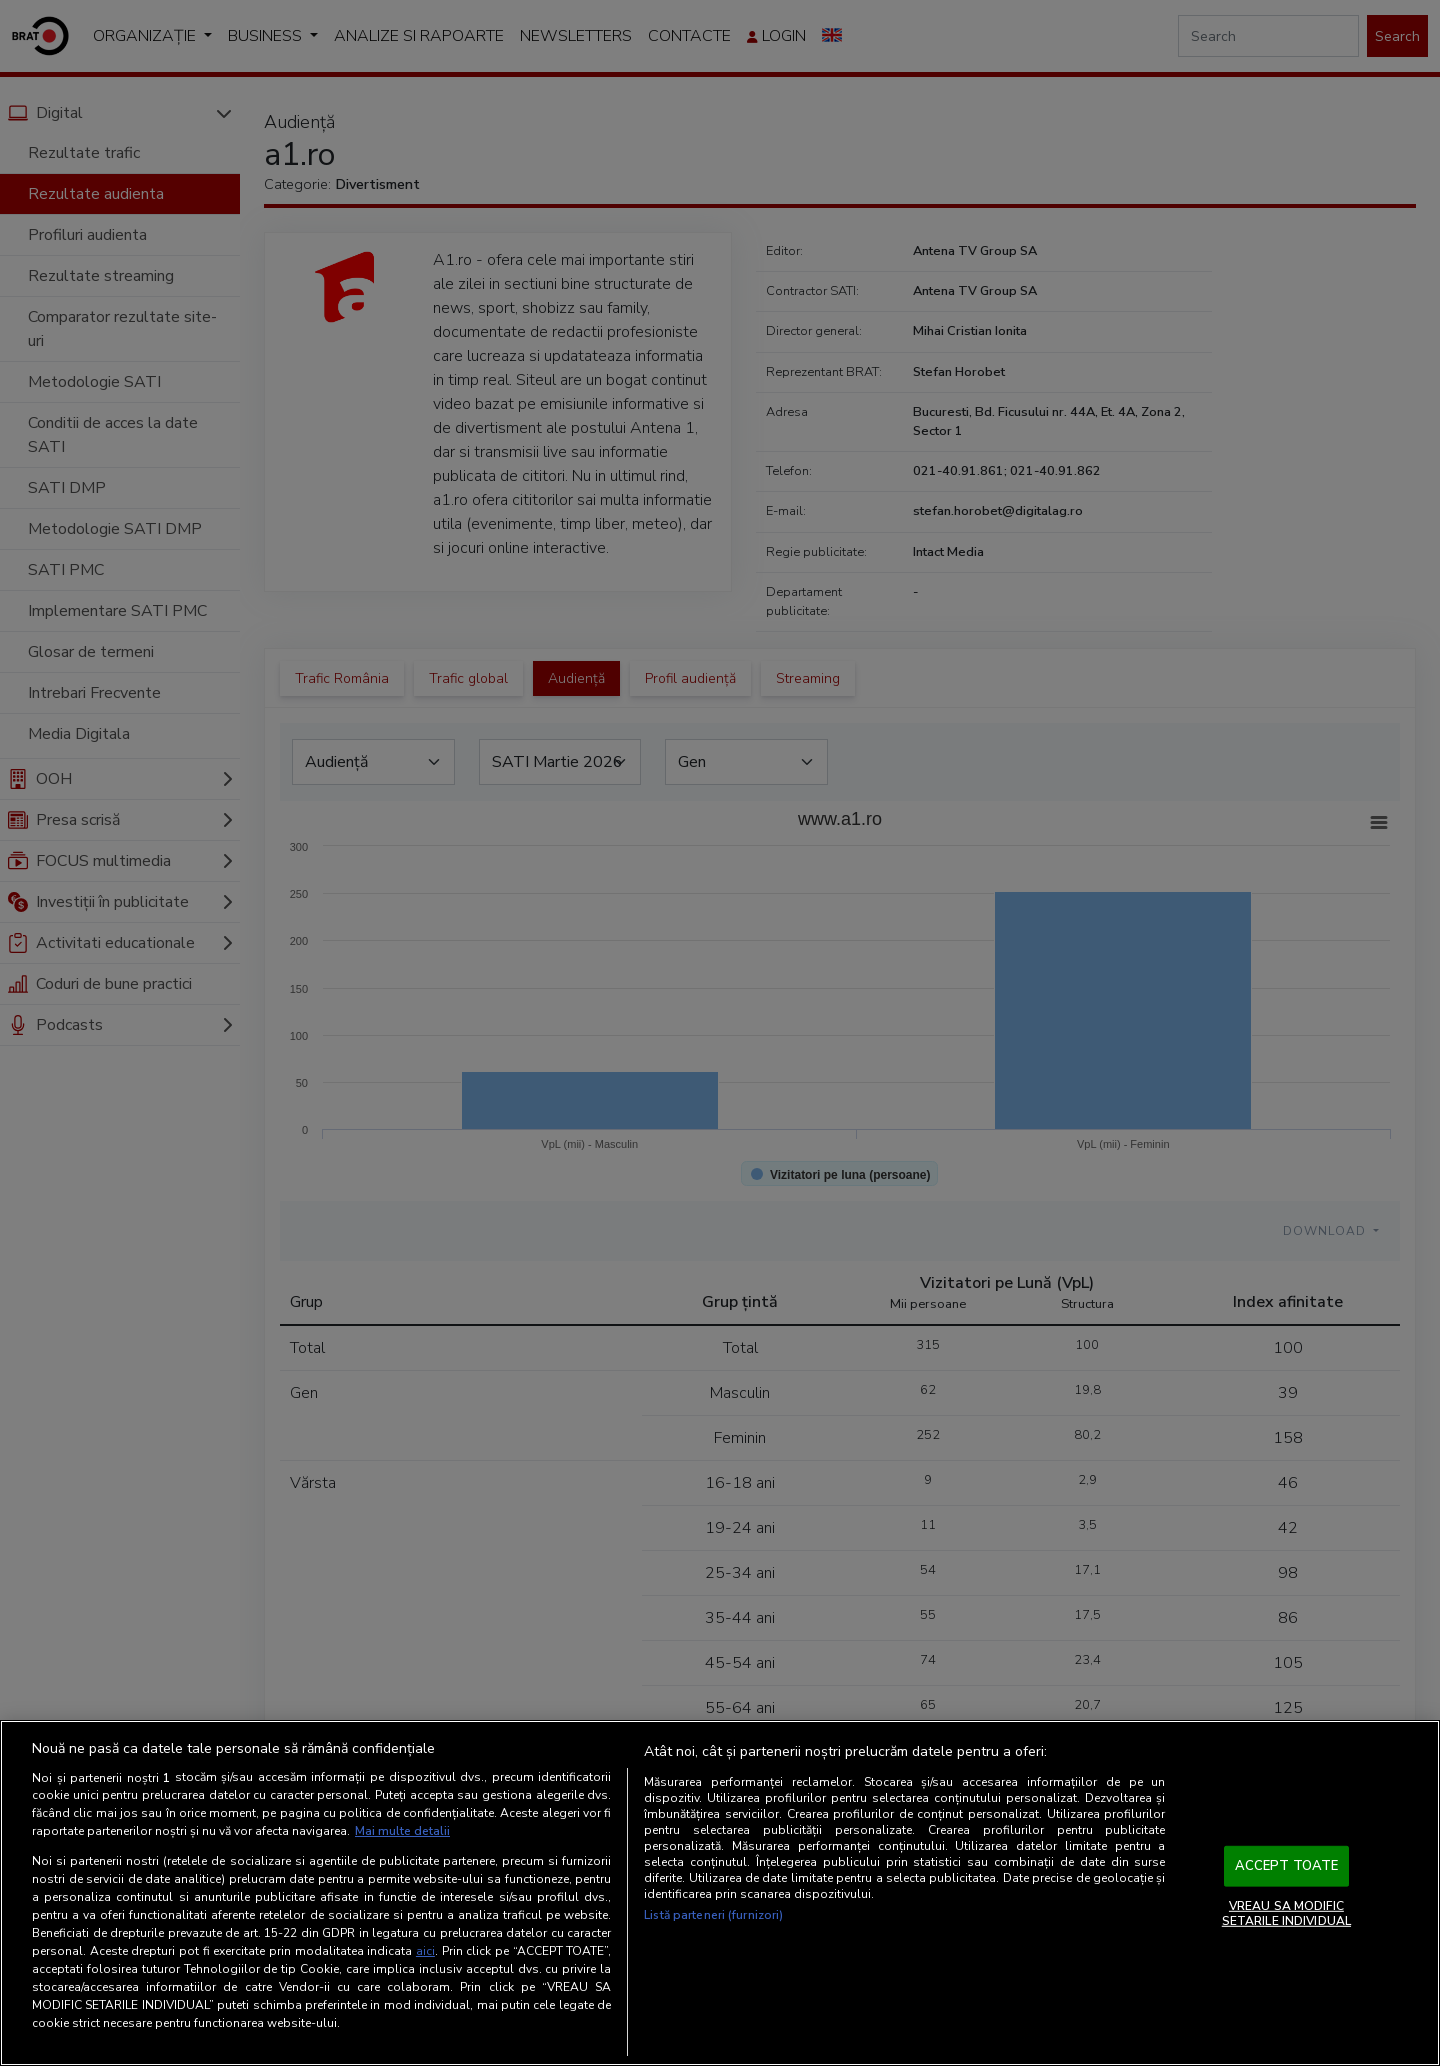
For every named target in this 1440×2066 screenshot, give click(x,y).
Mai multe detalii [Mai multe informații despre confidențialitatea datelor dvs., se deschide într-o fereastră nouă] (402, 1831)
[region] (720, 1893)
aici (425, 1951)
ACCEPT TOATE (1287, 1866)
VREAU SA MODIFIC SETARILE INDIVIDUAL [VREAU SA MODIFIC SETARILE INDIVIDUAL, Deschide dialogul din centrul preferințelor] (1286, 1913)
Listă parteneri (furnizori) (713, 1915)
